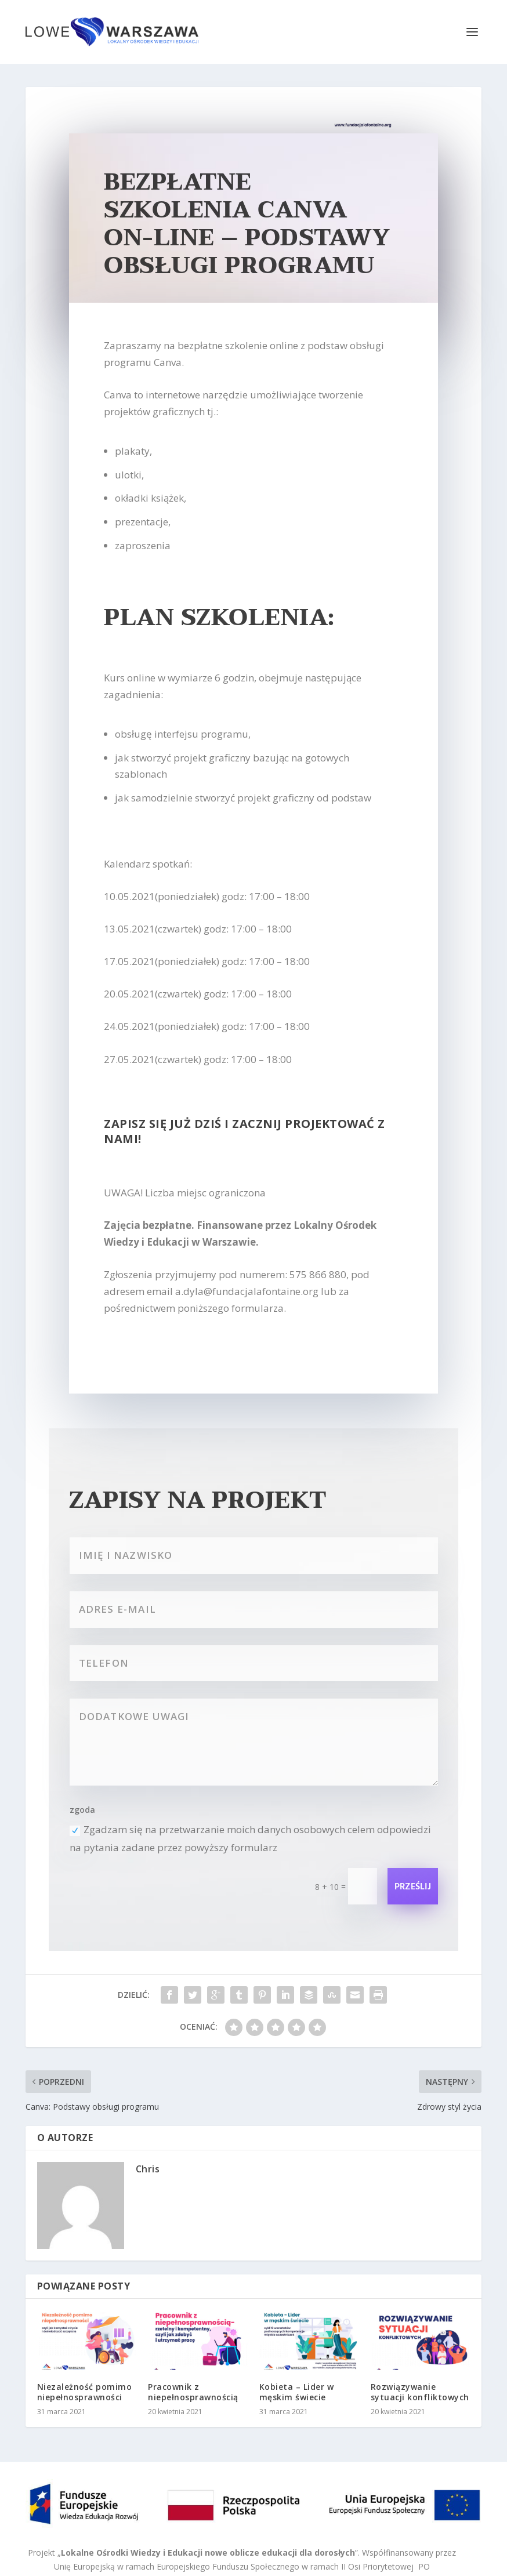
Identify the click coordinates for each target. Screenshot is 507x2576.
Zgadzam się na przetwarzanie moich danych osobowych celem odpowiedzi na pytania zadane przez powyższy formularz (250, 1838)
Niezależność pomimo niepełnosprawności (84, 2392)
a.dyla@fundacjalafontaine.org (246, 1291)
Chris (148, 2169)
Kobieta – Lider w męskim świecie (296, 2392)
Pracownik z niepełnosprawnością (193, 2392)
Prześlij (412, 1887)
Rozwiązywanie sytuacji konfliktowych (420, 2392)
